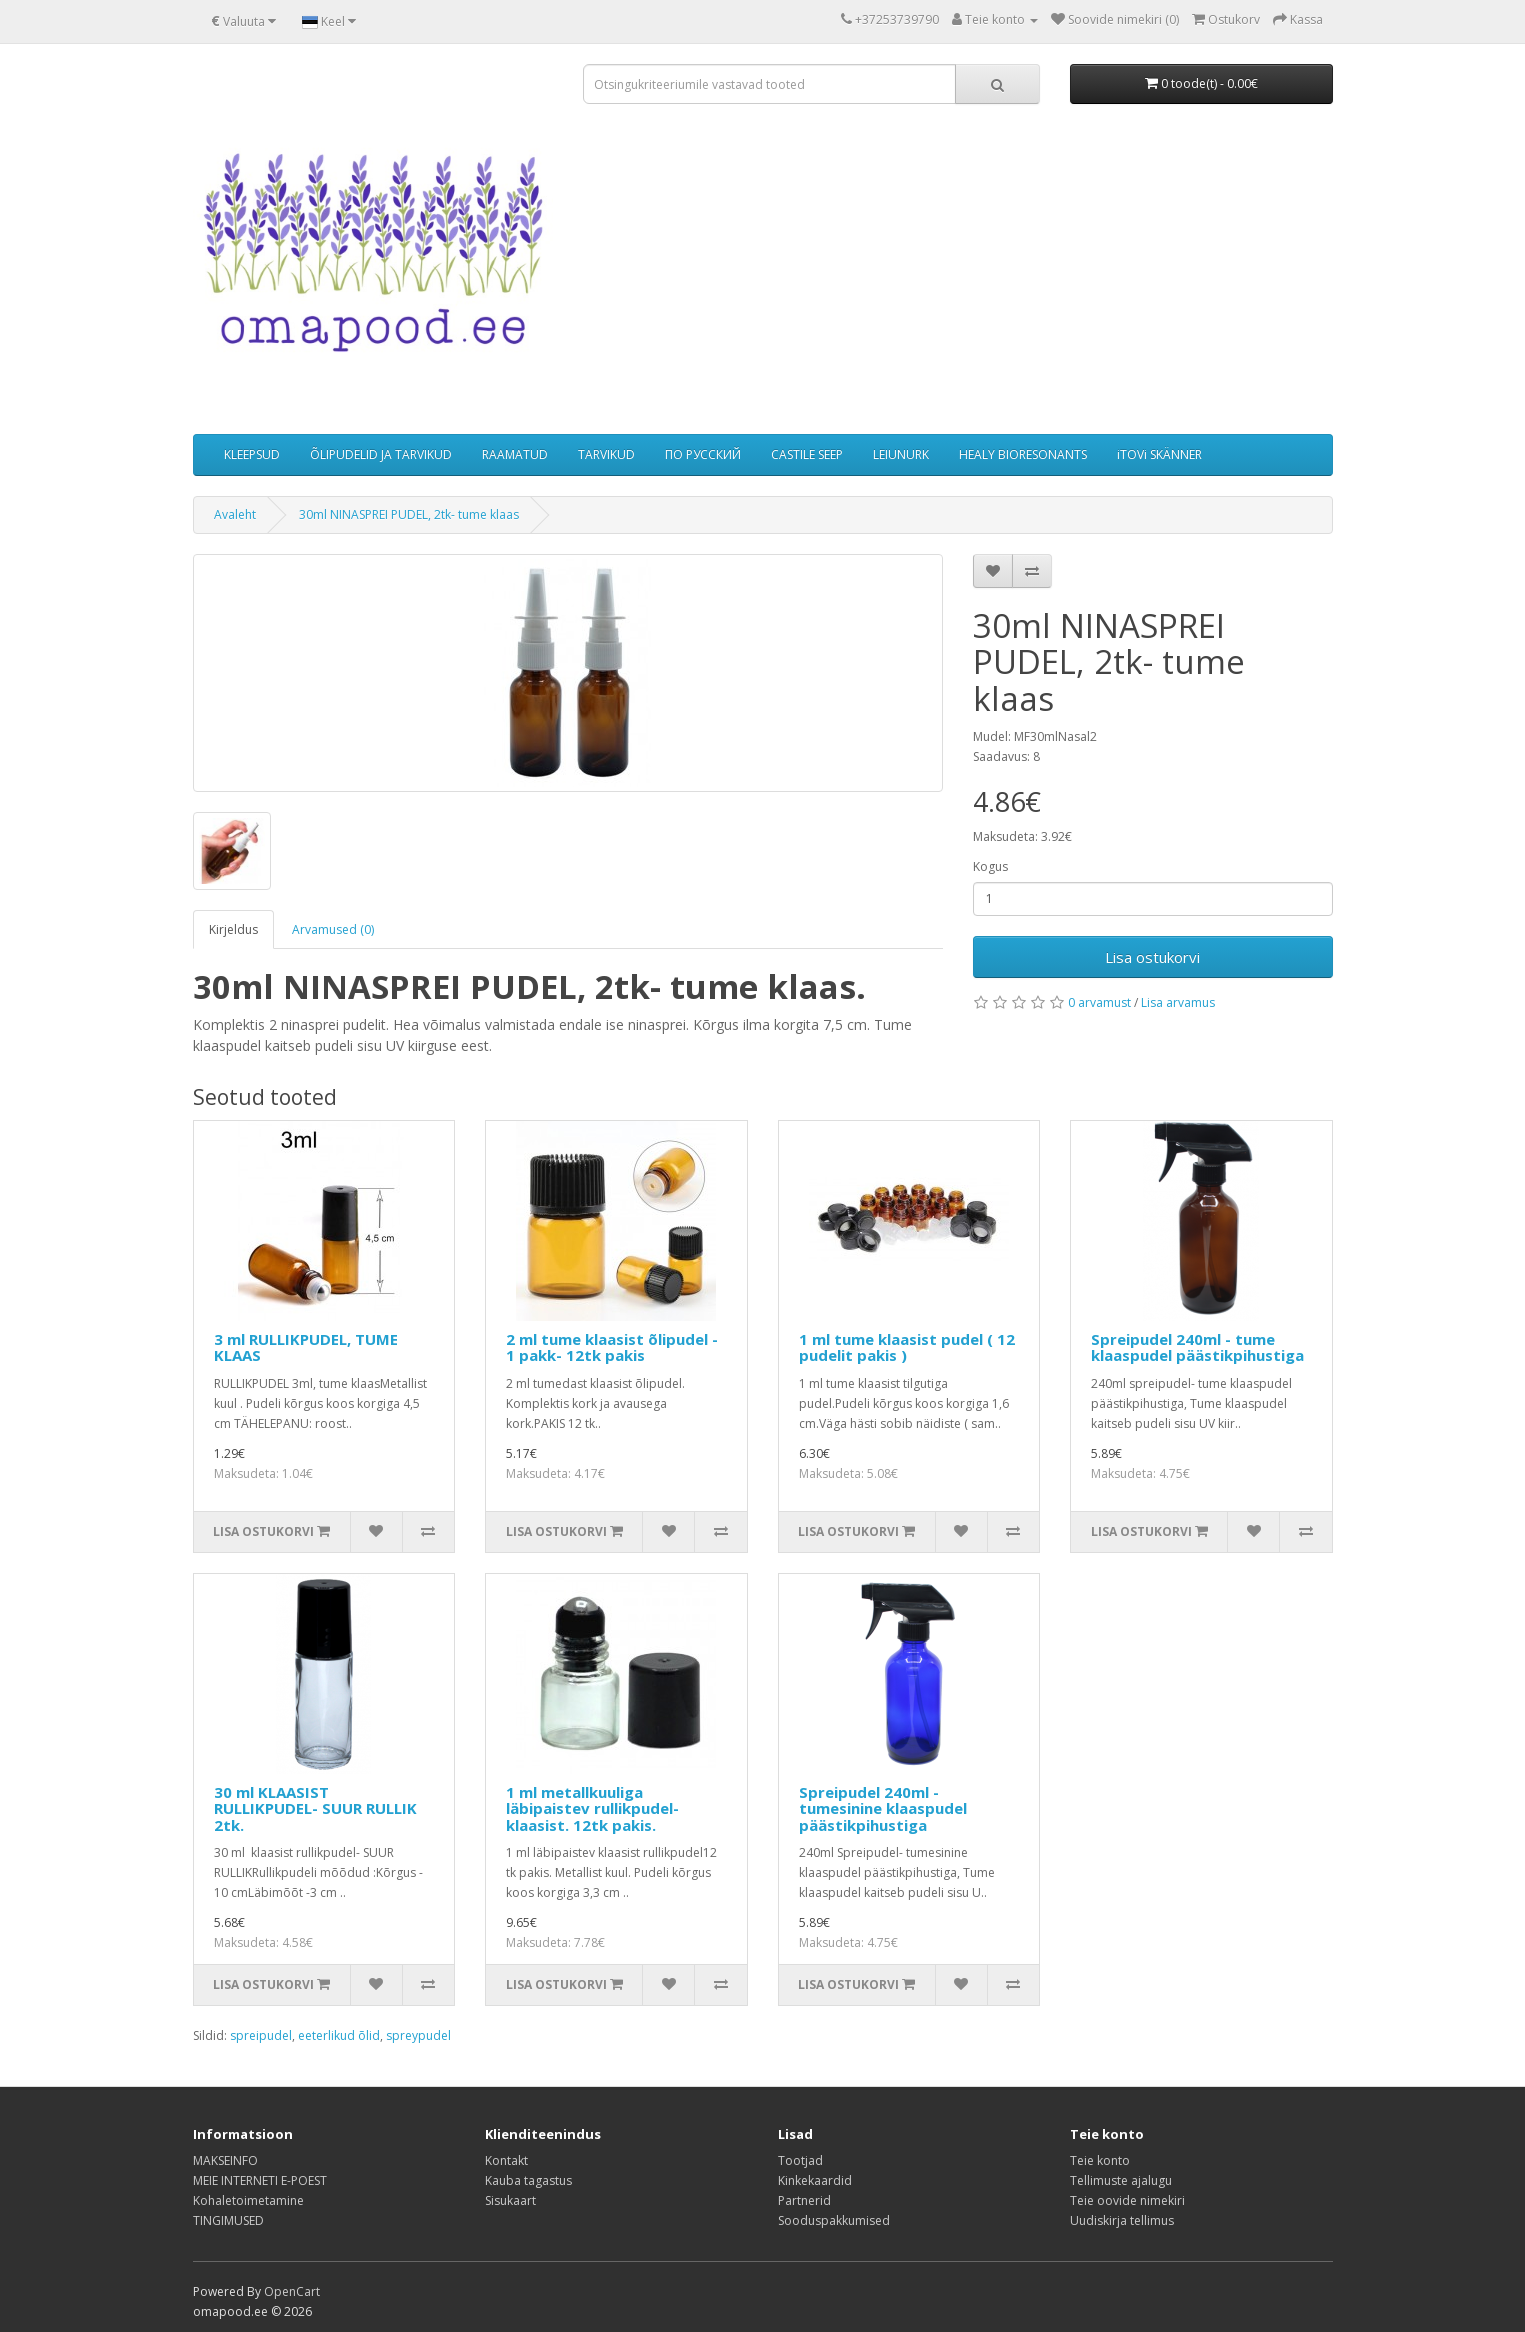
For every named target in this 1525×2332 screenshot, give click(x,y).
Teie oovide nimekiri (1127, 2200)
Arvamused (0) (333, 929)
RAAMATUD (515, 454)
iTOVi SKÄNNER (1159, 454)
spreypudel (418, 2035)
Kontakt (506, 2160)
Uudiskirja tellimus (1122, 2220)
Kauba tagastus (528, 2180)
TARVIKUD (606, 454)
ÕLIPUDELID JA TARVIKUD (381, 454)
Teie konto (1100, 2160)
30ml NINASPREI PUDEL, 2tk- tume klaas (409, 514)
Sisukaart (510, 2200)
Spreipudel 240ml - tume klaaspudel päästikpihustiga (1197, 1347)
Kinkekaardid (815, 2180)
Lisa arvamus (1178, 1002)
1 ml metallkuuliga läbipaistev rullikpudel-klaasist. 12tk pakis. (592, 1808)
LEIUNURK (901, 454)
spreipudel (261, 2035)
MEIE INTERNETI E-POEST (260, 2180)
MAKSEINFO (225, 2160)
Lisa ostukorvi (1152, 957)
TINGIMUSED (228, 2220)
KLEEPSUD (252, 454)
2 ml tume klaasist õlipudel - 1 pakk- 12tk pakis (612, 1347)
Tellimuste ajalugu (1121, 2180)
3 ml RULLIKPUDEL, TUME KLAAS (306, 1347)
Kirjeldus (233, 929)
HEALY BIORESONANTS (1023, 454)
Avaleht (235, 514)
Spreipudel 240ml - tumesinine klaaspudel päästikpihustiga (883, 1808)
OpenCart (292, 2291)
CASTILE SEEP (807, 454)
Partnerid (804, 2200)
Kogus (990, 866)
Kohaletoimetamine (248, 2200)
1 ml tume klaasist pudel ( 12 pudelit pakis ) (907, 1347)
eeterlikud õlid (339, 2035)
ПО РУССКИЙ (703, 454)
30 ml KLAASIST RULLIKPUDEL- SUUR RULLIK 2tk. (315, 1808)
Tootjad (800, 2160)
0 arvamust (1099, 1002)
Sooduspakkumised (834, 2220)
